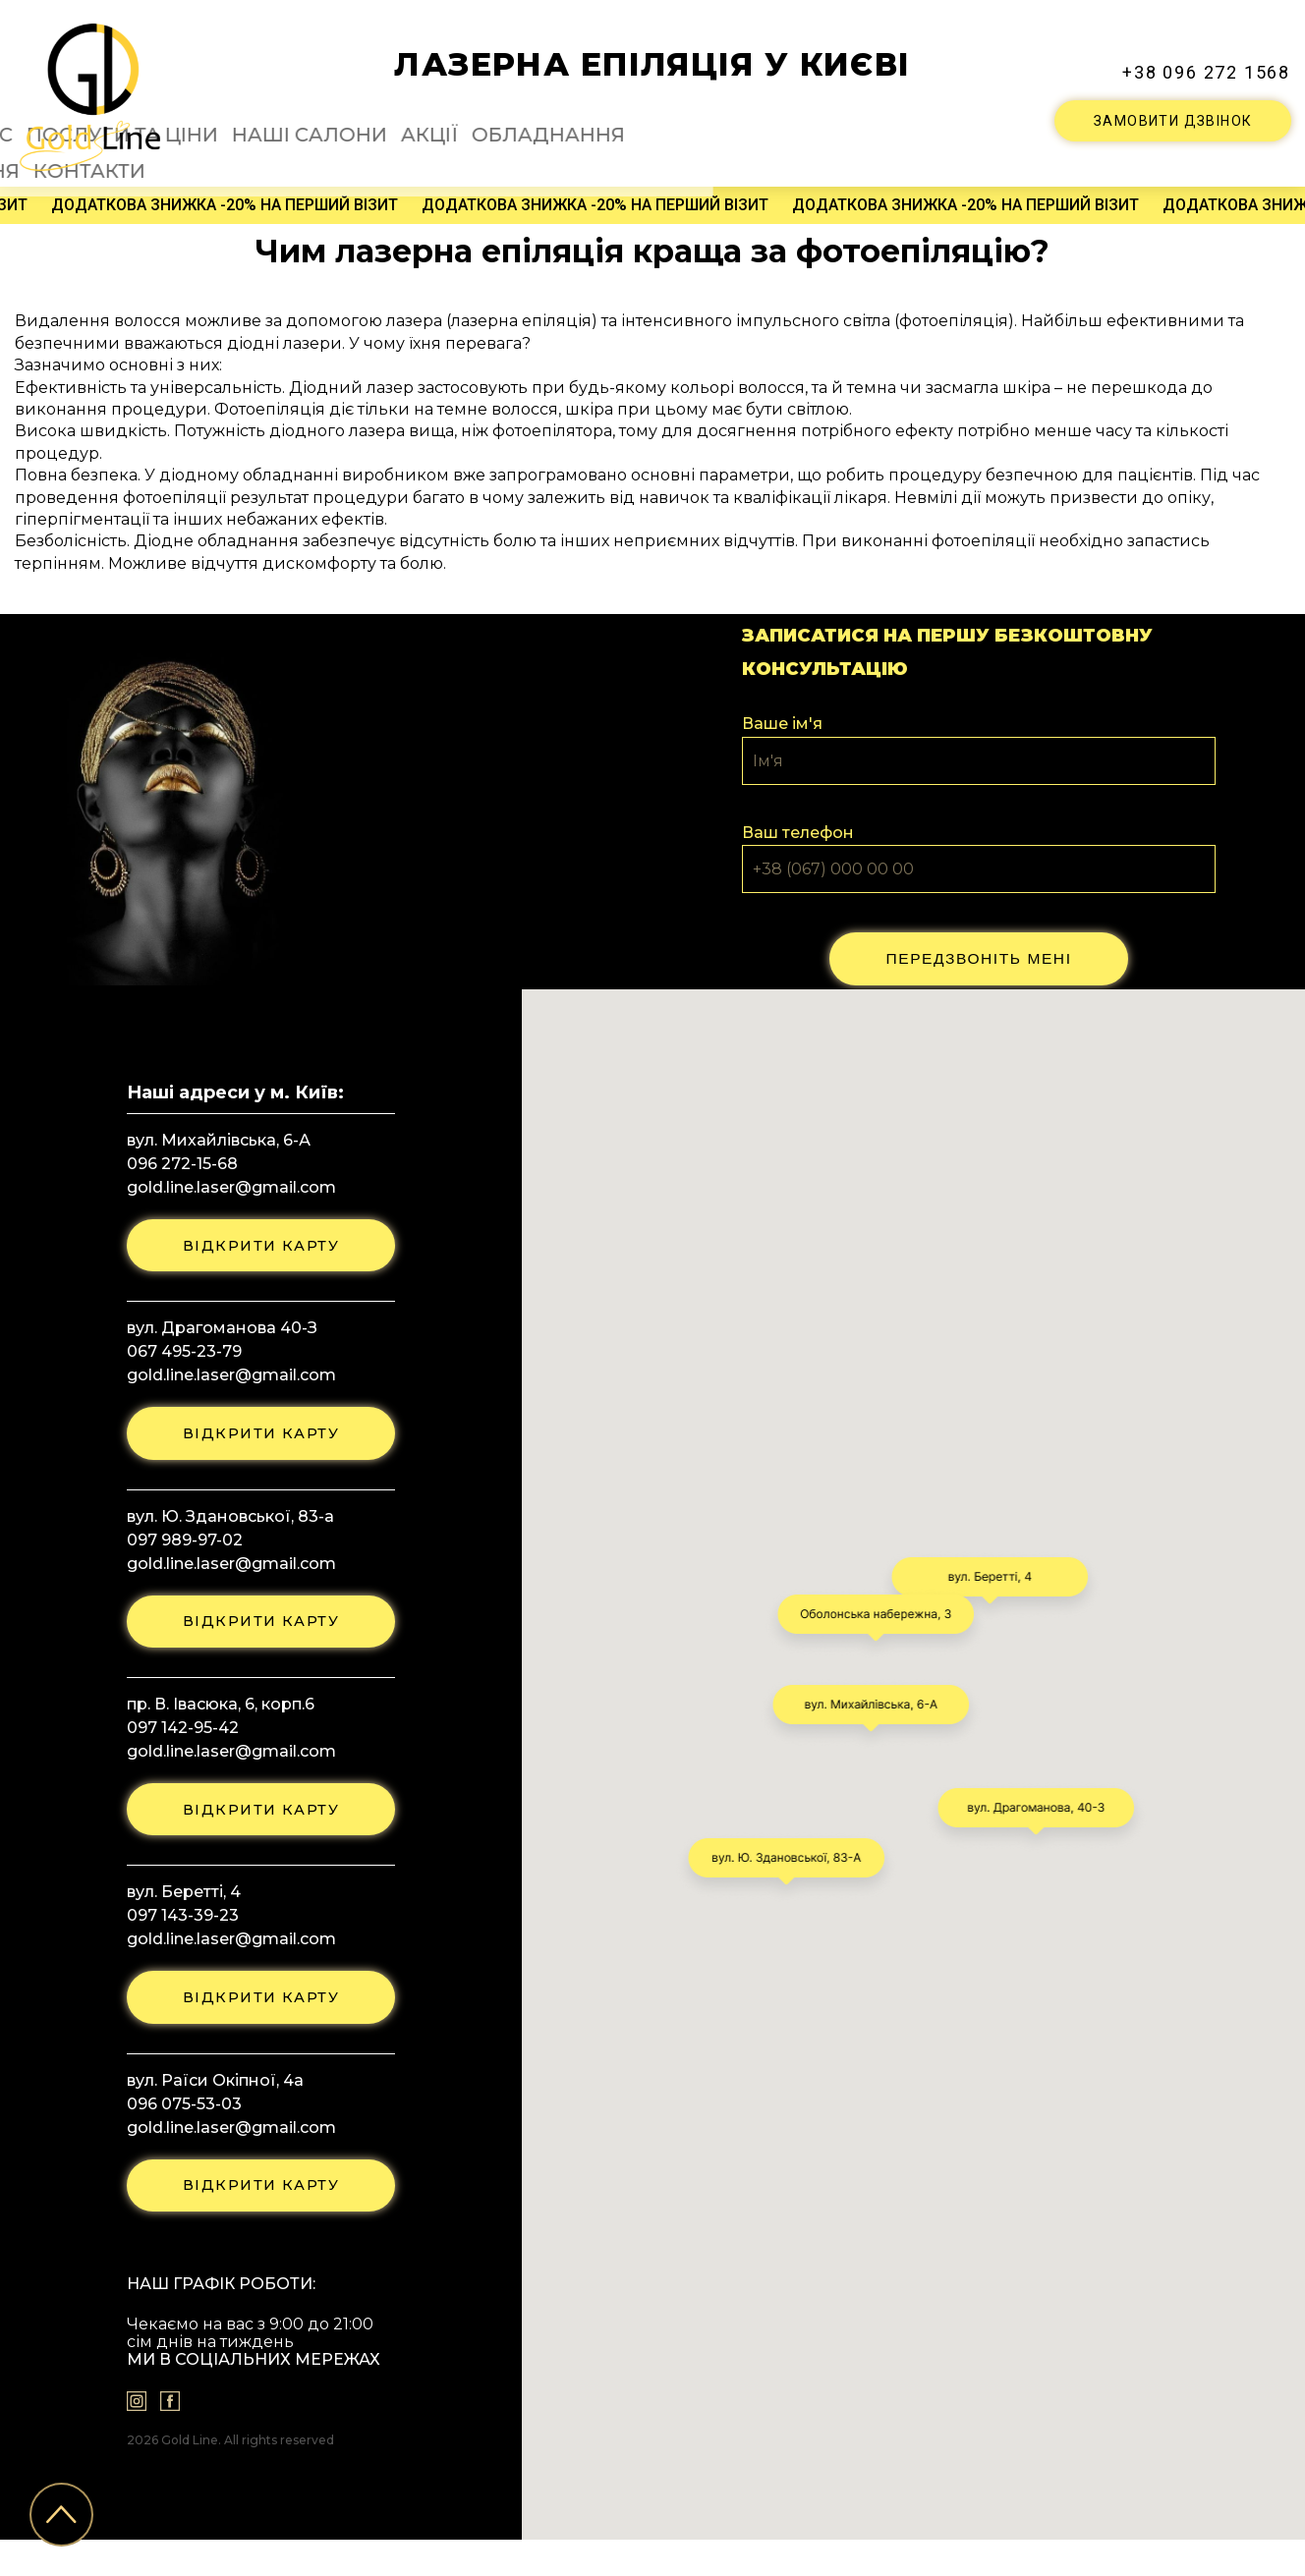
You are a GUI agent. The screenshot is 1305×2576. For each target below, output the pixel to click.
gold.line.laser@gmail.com (223, 1184)
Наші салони (587, 123)
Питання (881, 123)
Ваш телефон (798, 828)
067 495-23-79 (176, 1355)
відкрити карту (261, 1246)
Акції (679, 123)
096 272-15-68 (174, 1160)
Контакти (975, 123)
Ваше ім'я (782, 719)
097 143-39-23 (175, 1939)
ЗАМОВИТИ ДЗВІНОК (1173, 117)
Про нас (324, 123)
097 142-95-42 (175, 1744)
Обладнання (771, 123)
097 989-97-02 (177, 1549)
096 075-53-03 (176, 2133)
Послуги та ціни (444, 123)
